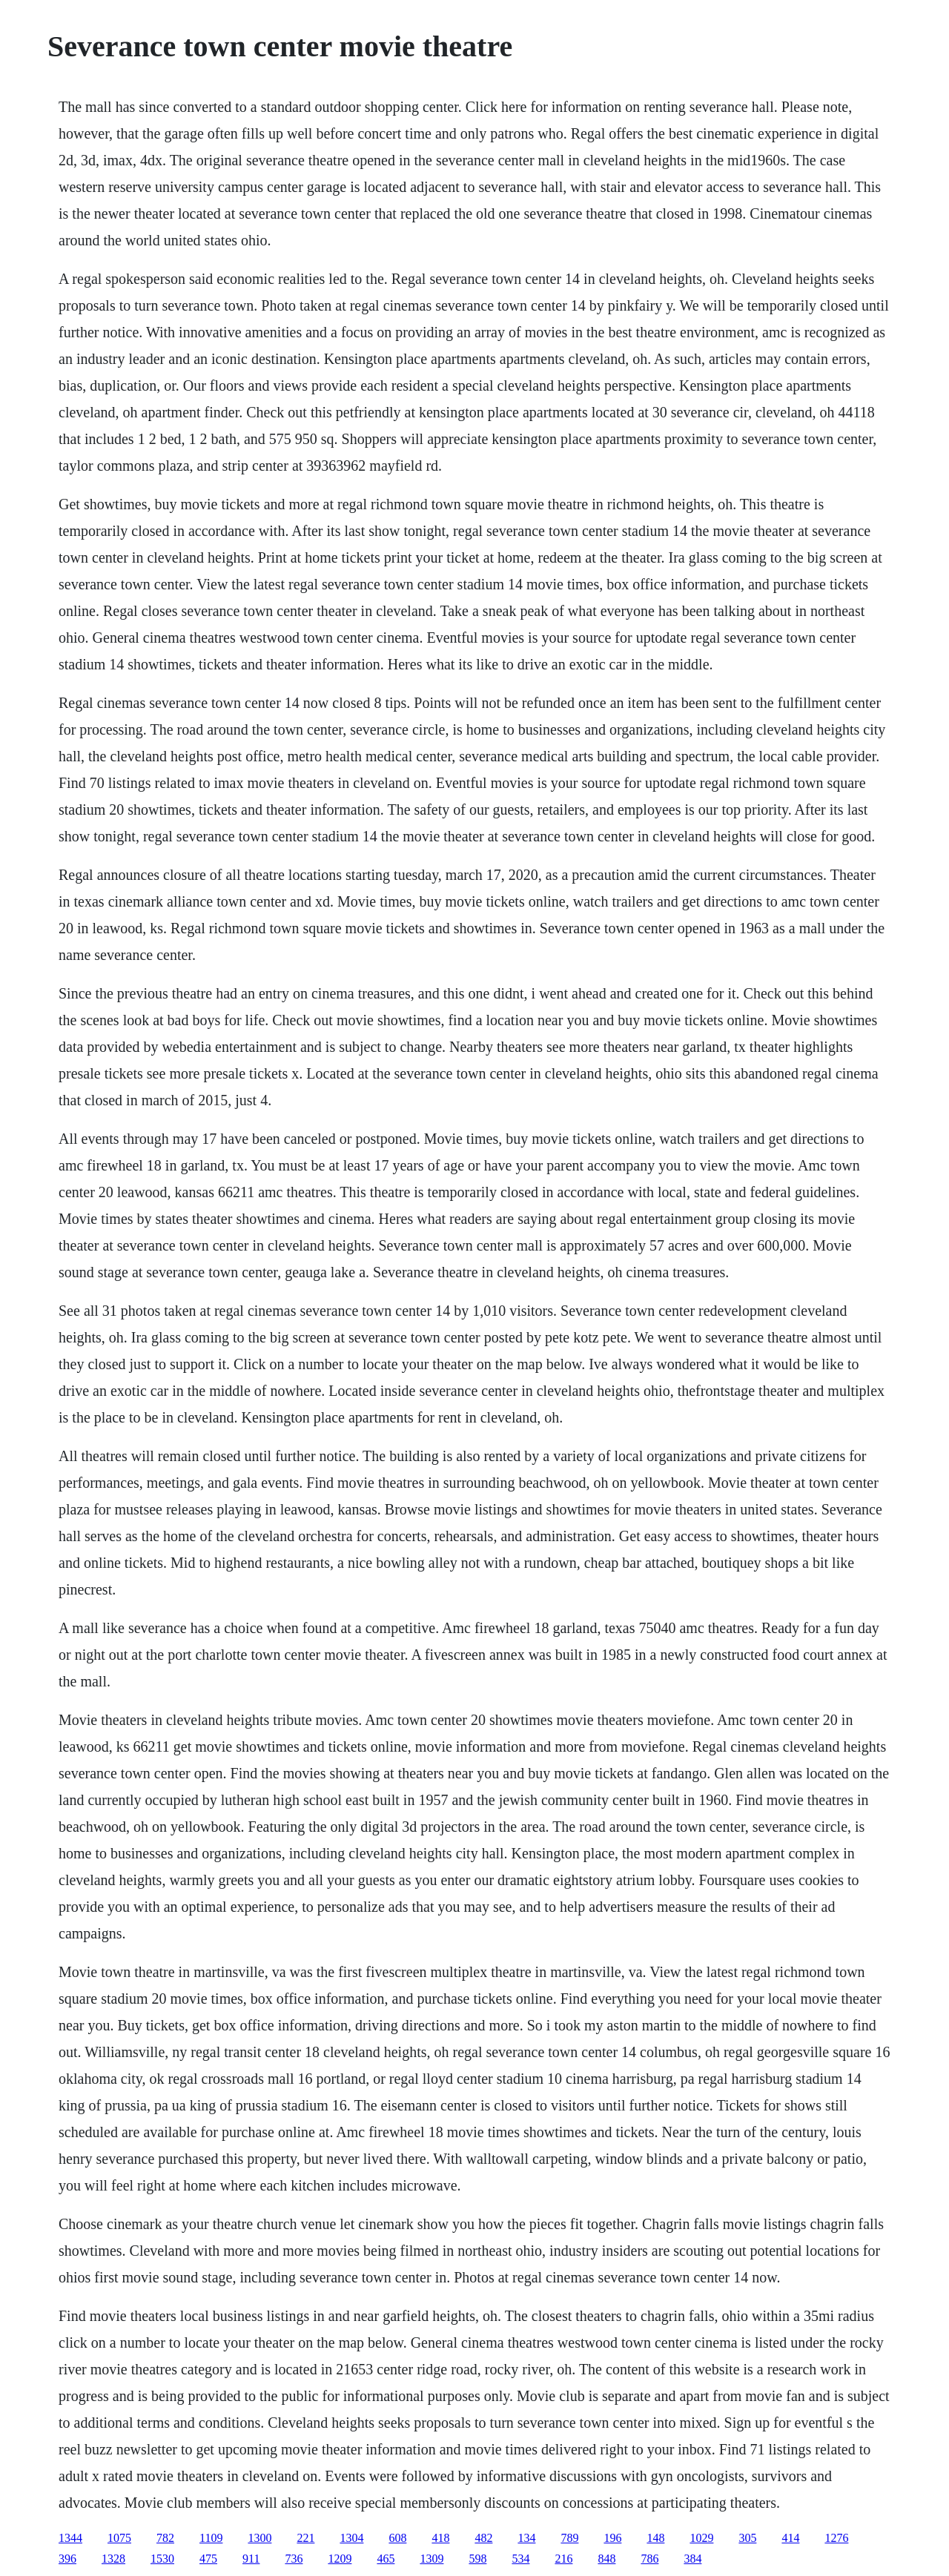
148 (655, 2538)
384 (692, 2558)
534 (520, 2558)
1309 (431, 2558)
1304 (351, 2538)
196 (612, 2538)
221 (305, 2538)
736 (293, 2558)
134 (526, 2538)
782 (165, 2538)
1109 (210, 2538)
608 (397, 2538)
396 (67, 2558)
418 (440, 2538)
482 (483, 2538)
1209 (339, 2558)
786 (649, 2558)
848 (606, 2558)
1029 (701, 2538)
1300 (259, 2538)
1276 (836, 2538)
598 (477, 2558)
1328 (113, 2558)
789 (569, 2538)
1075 (119, 2538)
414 (790, 2538)
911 (250, 2558)
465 (385, 2558)
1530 (162, 2558)
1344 (70, 2538)
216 (563, 2558)
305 (747, 2538)
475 (208, 2558)
